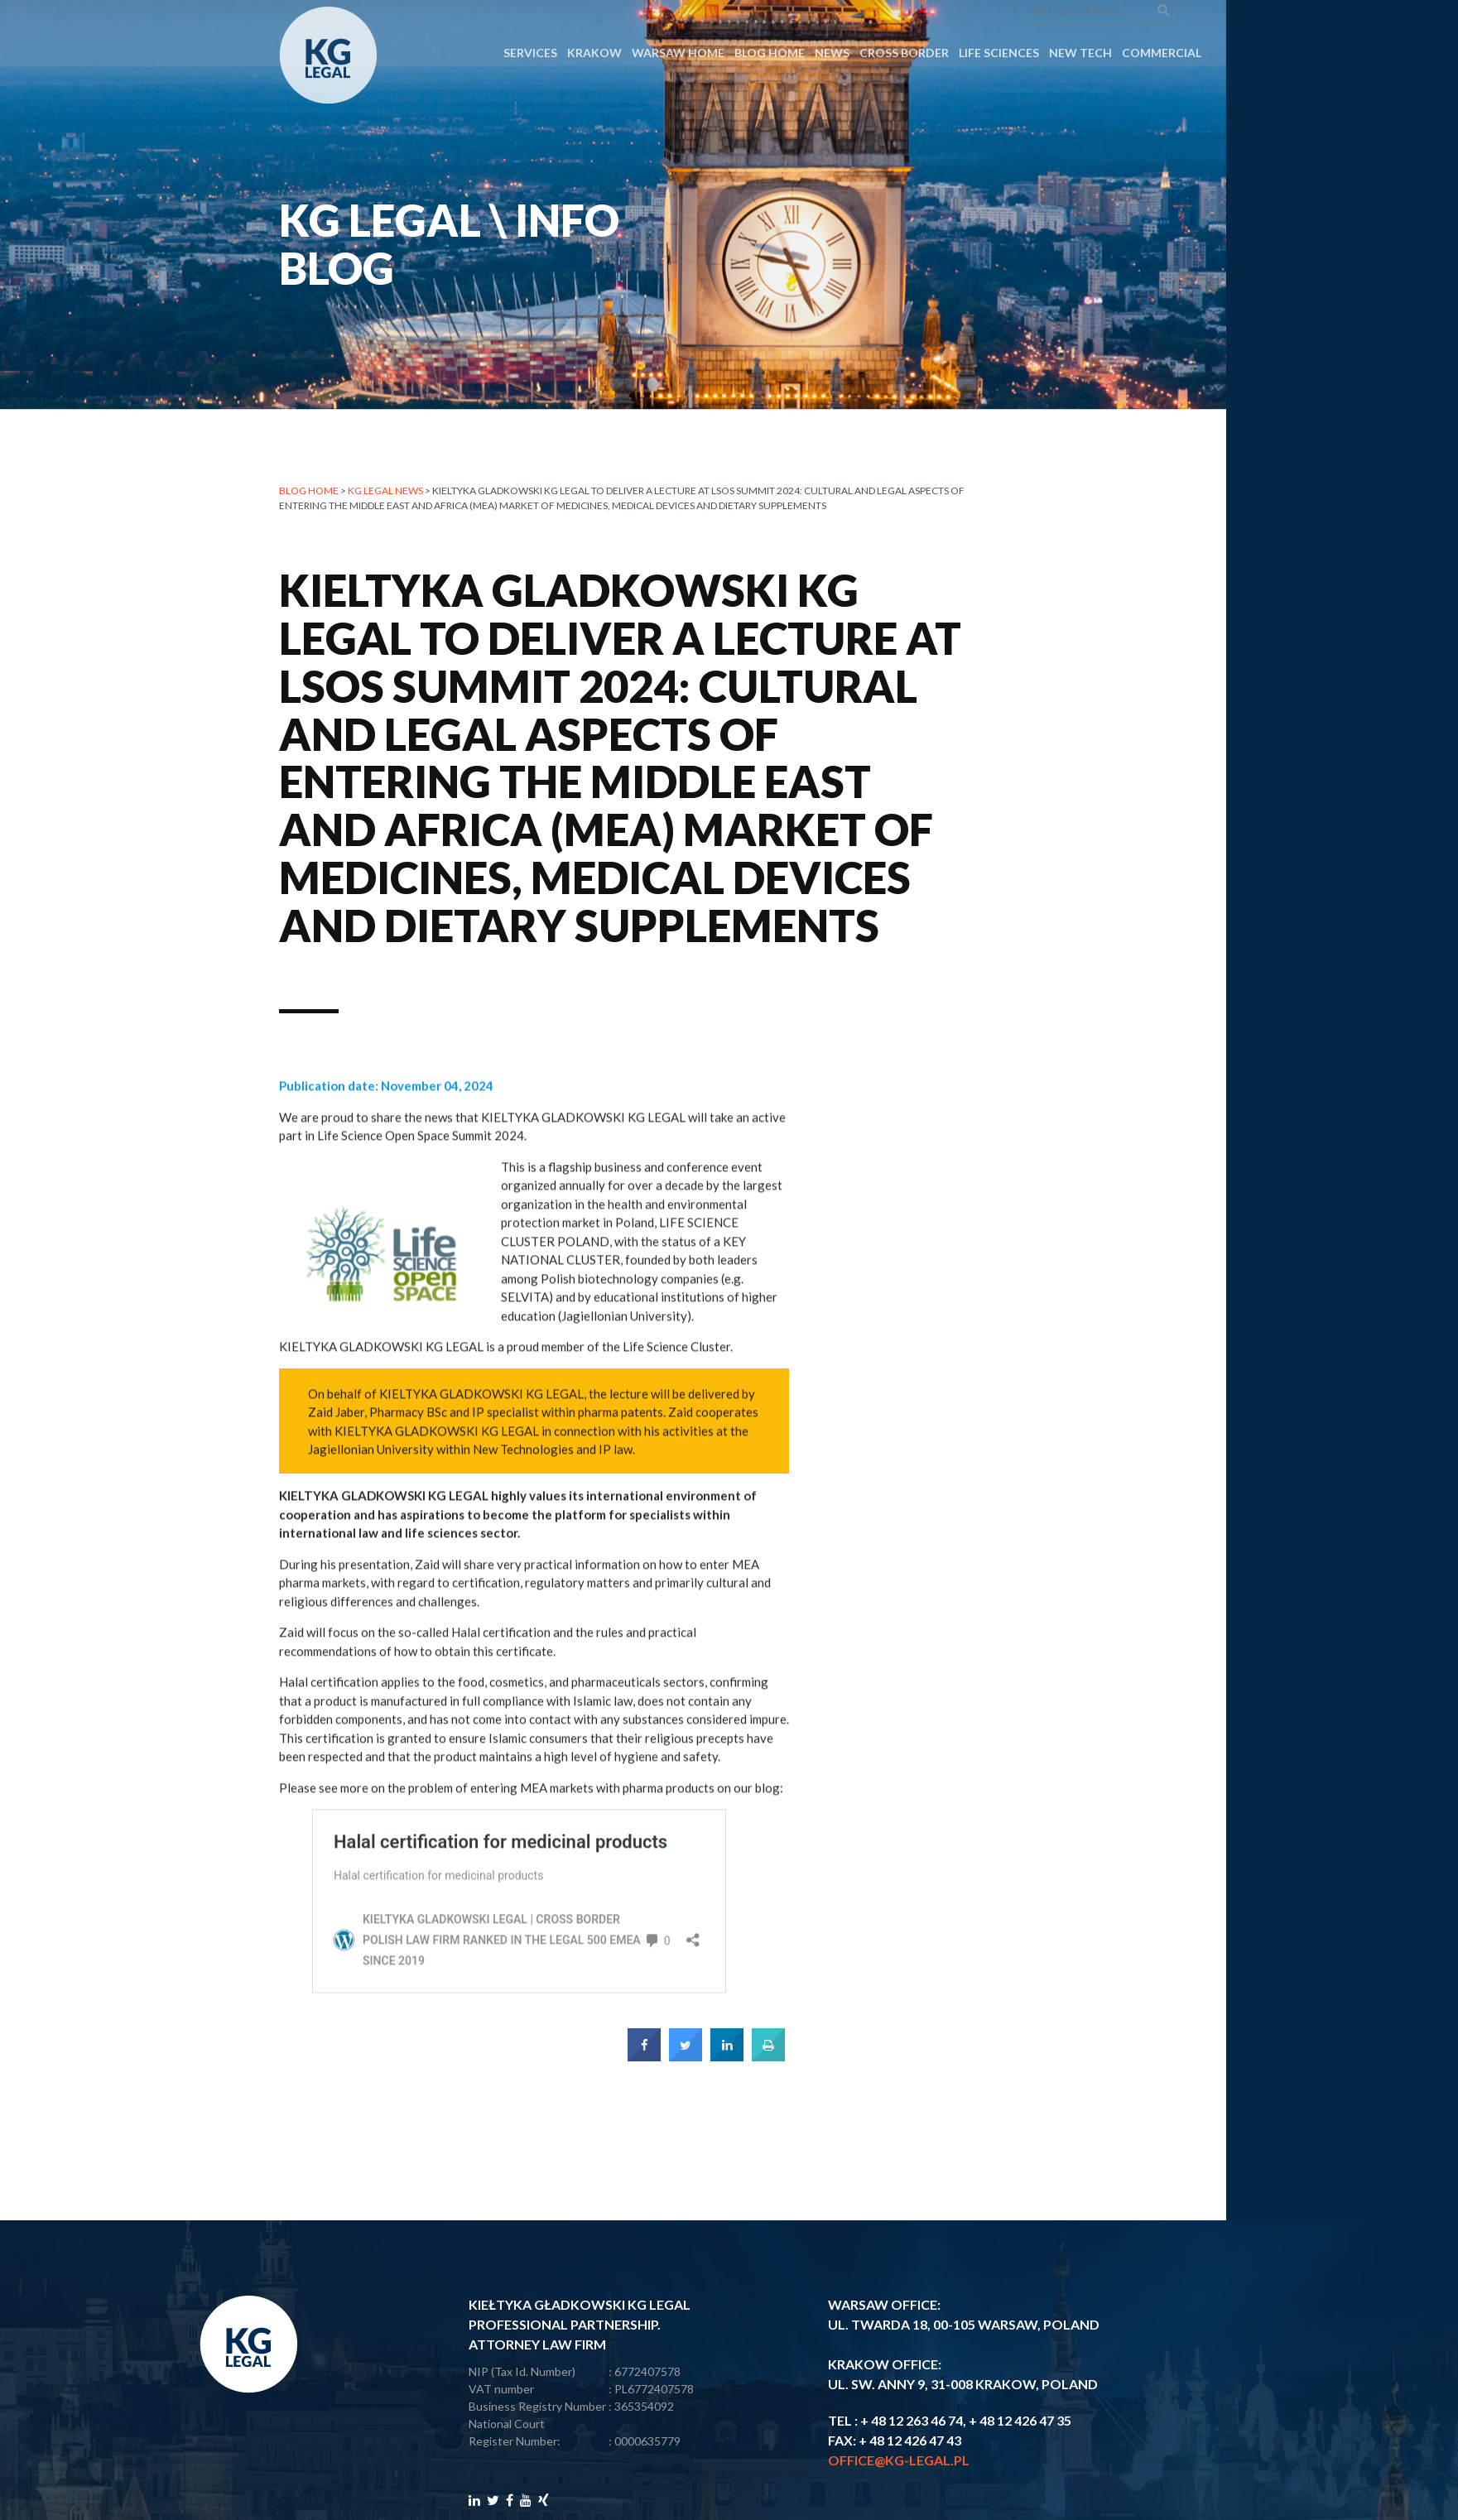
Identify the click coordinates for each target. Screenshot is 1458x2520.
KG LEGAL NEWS (385, 493)
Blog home (309, 493)
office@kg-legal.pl (899, 2460)
